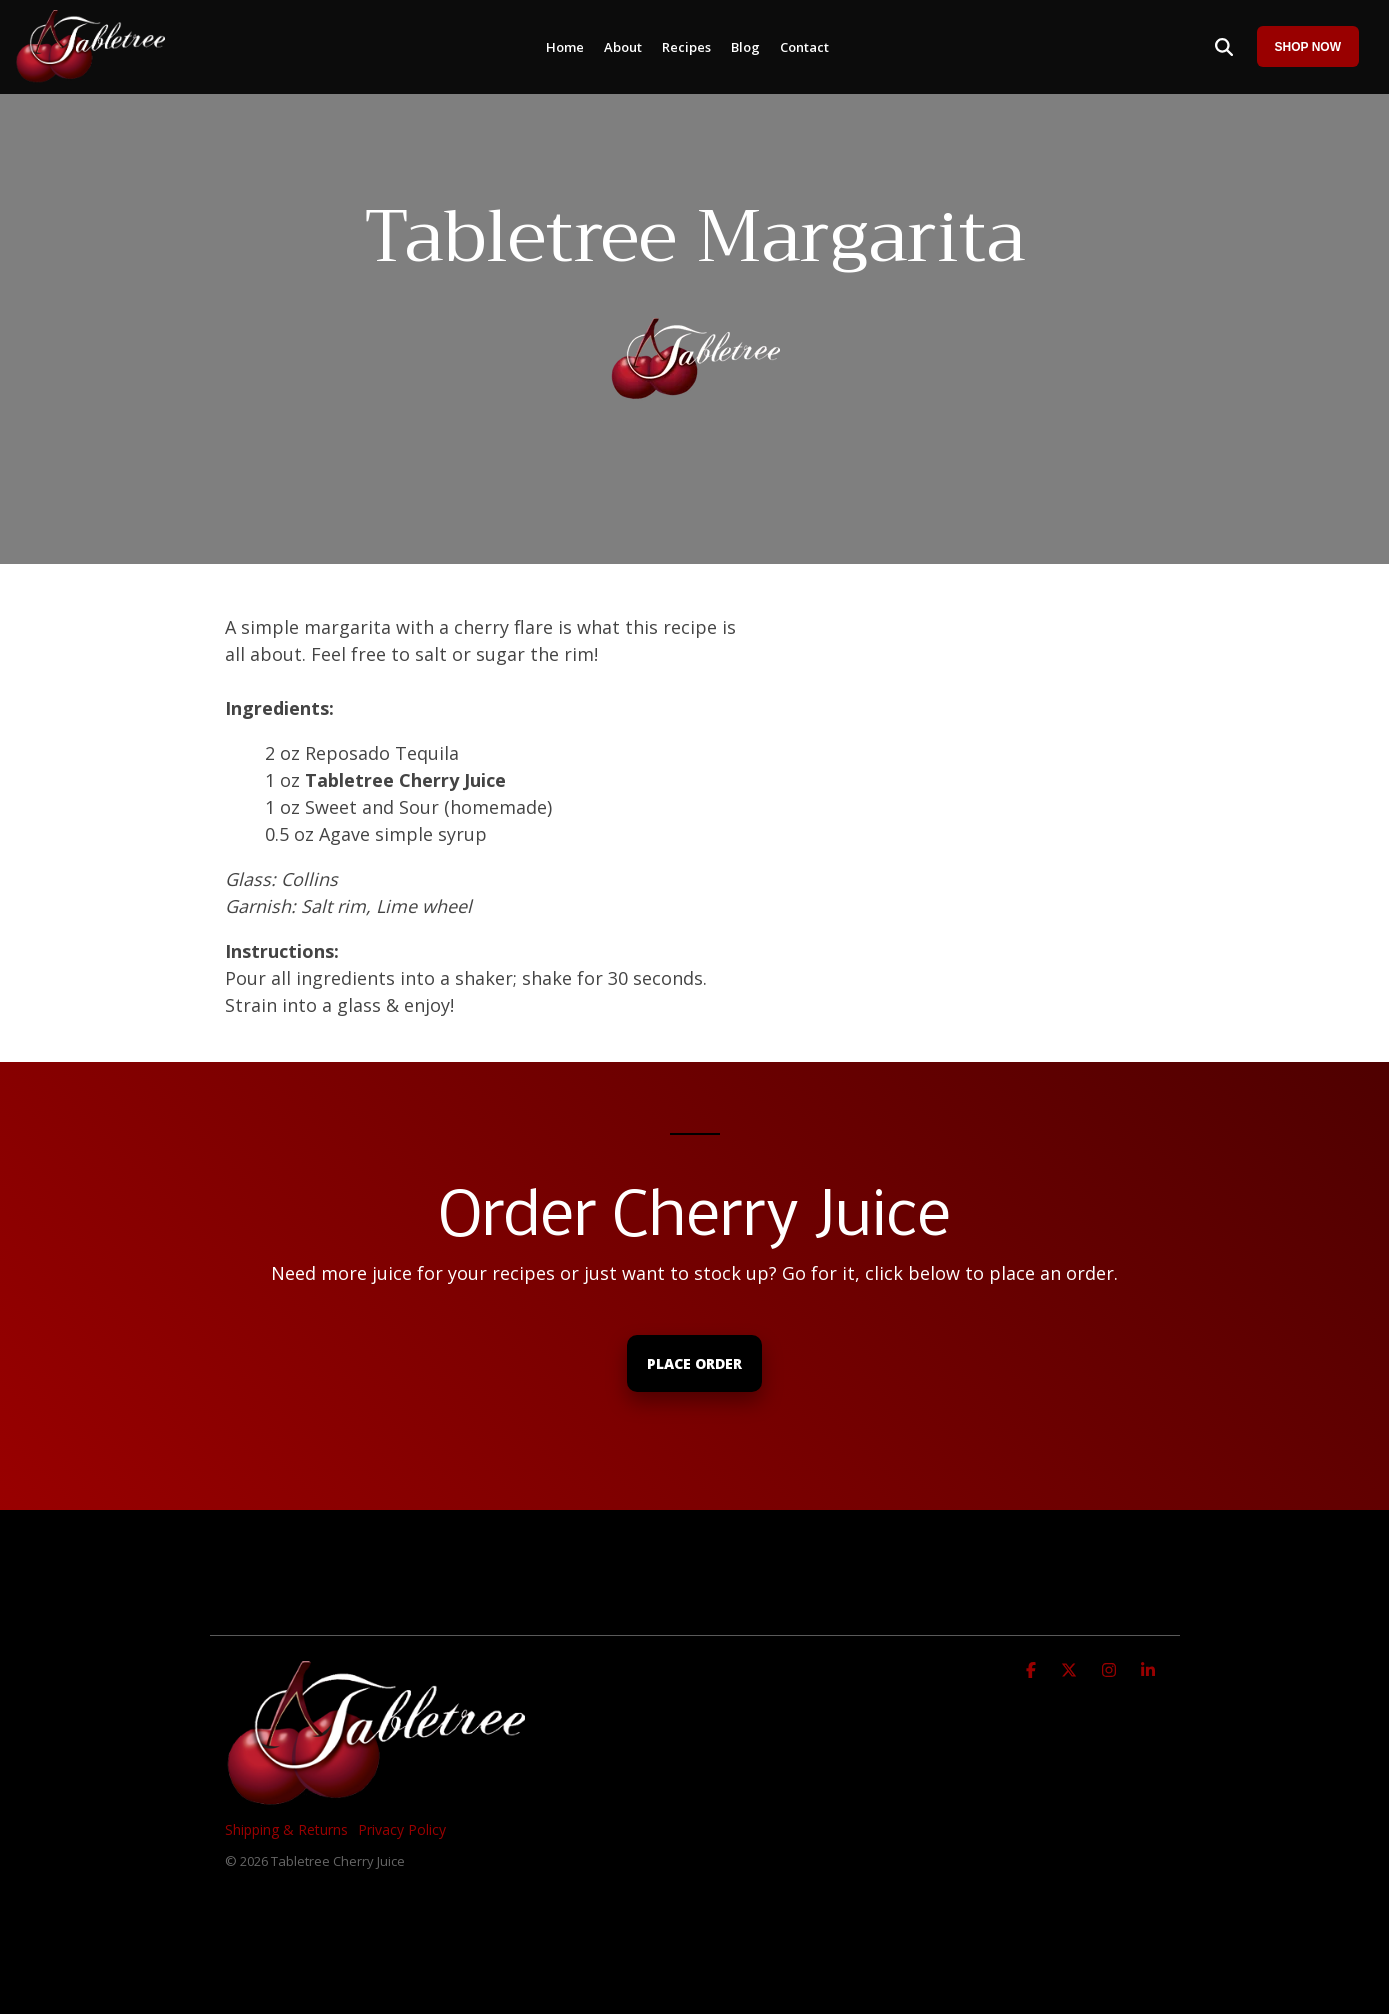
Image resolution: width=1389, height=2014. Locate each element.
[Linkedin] (1148, 1668)
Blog (745, 47)
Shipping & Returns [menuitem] (286, 1829)
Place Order (694, 1363)
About (623, 47)
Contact (804, 47)
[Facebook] (1033, 1668)
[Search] (1224, 46)
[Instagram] (1111, 1668)
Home (565, 47)
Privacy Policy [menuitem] (402, 1829)
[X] (1071, 1668)
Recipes (686, 47)
